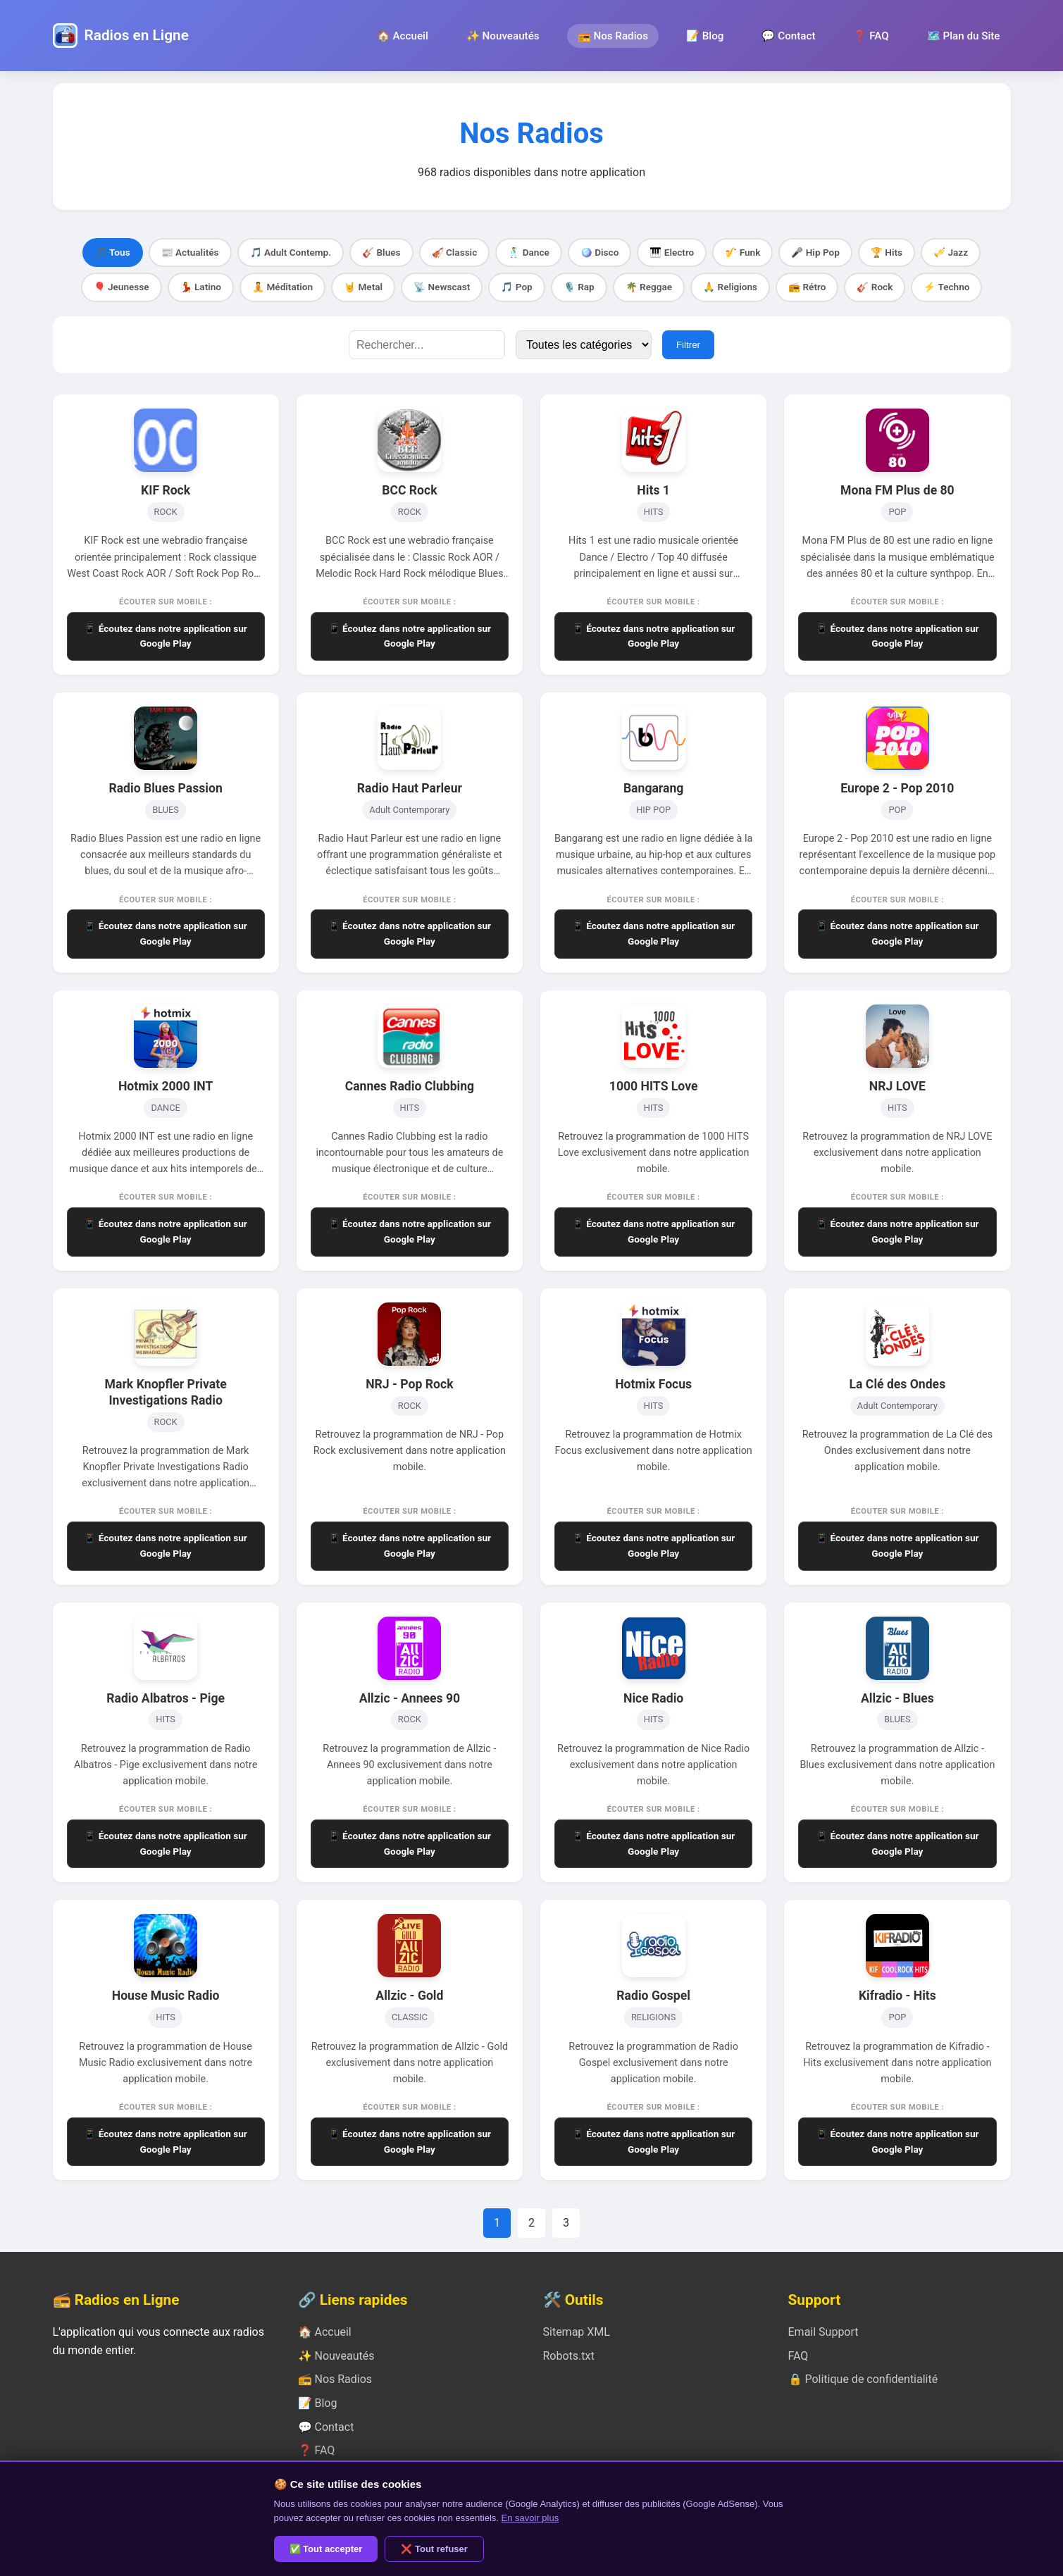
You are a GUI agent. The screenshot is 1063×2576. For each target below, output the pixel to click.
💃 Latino (200, 286)
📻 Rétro (807, 286)
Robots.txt (569, 2356)
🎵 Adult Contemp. (291, 252)
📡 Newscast (442, 286)
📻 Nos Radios (613, 36)
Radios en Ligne (137, 35)
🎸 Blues (381, 252)
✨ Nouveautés (503, 36)
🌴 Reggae (649, 286)
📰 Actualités (190, 252)
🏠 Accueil (402, 36)
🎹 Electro (671, 252)
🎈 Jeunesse (121, 286)
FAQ (798, 2356)
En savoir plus (530, 2518)
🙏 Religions (730, 286)
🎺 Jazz (950, 252)
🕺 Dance (528, 252)
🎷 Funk (742, 252)
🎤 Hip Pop (815, 252)
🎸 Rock (875, 286)
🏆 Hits (886, 252)
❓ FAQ (870, 36)
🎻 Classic (455, 252)
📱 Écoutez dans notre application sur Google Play (165, 636)
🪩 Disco (599, 252)
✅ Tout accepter (326, 2549)
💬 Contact (788, 36)
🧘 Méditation (282, 286)
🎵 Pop (516, 286)
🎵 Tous (112, 252)
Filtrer (688, 345)
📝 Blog (704, 36)
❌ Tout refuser (434, 2549)
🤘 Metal (363, 286)
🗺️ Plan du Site (963, 36)
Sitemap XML (576, 2332)
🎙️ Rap (579, 286)
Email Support (823, 2332)
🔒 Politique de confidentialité (863, 2379)
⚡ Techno (946, 286)
